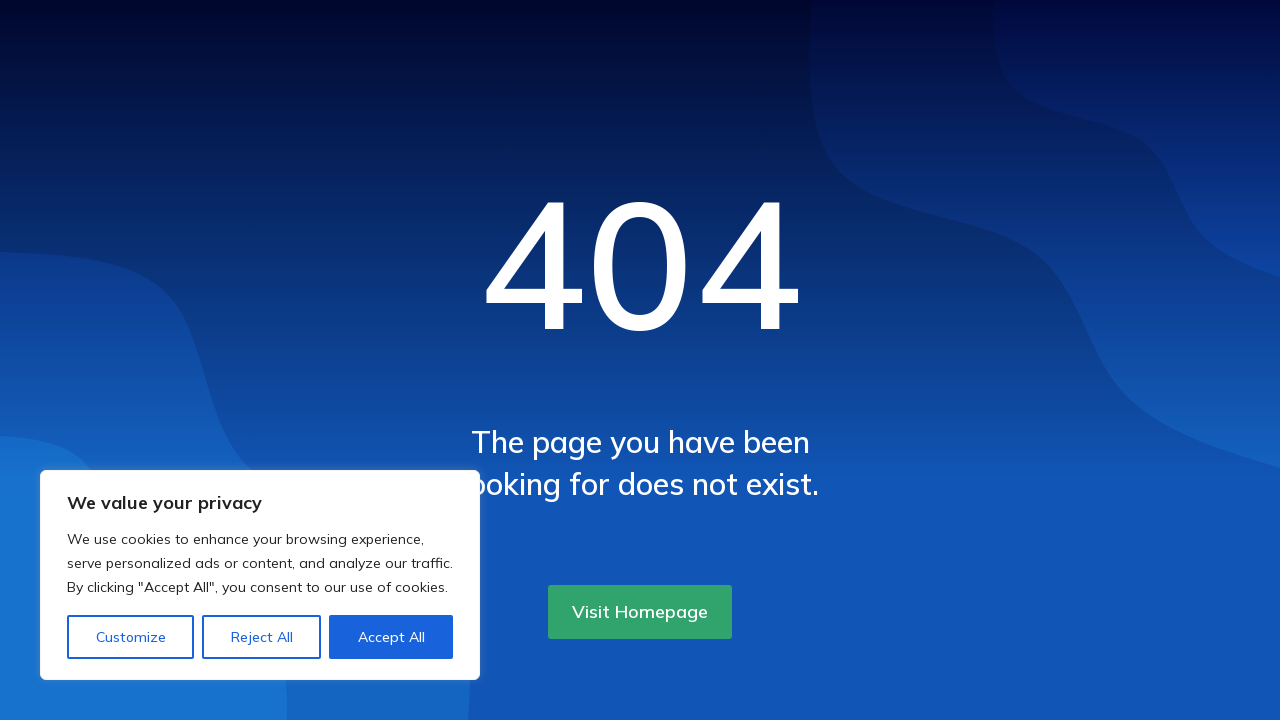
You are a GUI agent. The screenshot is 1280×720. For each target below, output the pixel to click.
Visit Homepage (640, 611)
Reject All (262, 637)
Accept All (391, 637)
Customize (131, 637)
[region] (260, 575)
